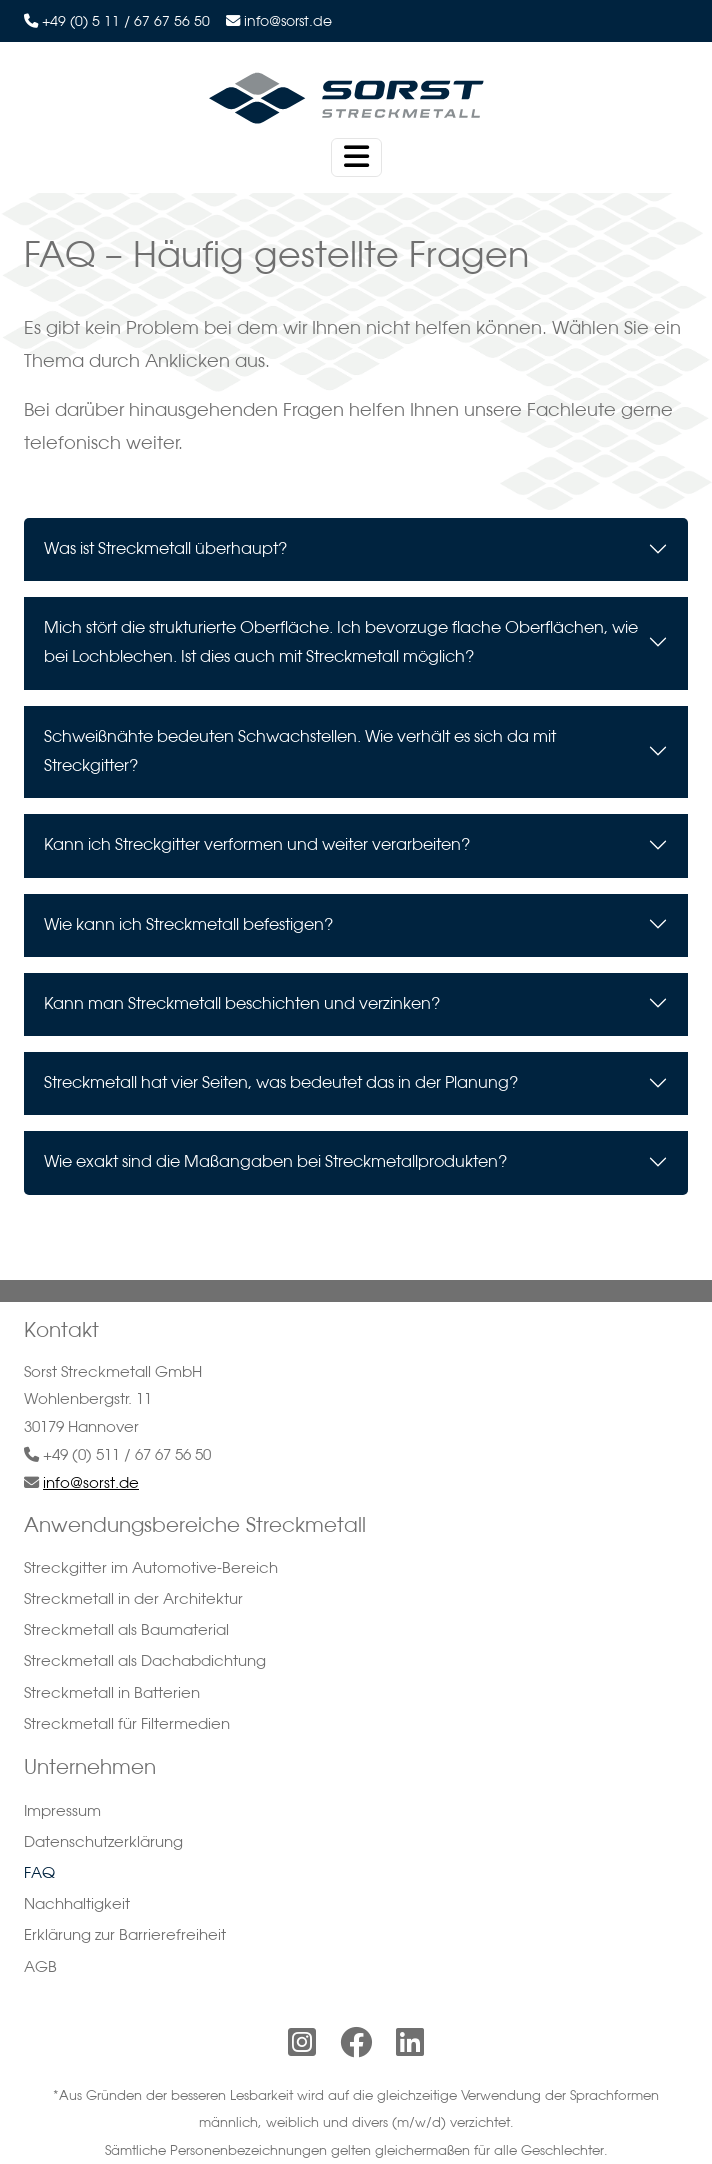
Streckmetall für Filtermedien (127, 1723)
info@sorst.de (288, 21)
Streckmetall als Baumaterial (126, 1629)
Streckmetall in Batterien (112, 1692)
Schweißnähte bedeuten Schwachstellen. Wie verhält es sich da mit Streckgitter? (300, 767)
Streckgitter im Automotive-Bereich (151, 1567)
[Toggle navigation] (356, 157)
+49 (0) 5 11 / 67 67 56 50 (126, 21)
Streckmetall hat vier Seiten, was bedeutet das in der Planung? (281, 1099)
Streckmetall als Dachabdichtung (145, 1660)
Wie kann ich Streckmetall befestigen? (188, 940)
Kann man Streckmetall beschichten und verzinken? (242, 1020)
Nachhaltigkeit (77, 1903)
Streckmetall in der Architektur (133, 1598)
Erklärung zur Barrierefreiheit (125, 1934)
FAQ (39, 1872)
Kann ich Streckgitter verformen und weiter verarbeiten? (257, 861)
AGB (40, 1966)
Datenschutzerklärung (103, 1841)
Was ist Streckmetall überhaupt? (165, 565)
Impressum (62, 1810)
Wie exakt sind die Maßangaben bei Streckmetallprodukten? (275, 1178)
